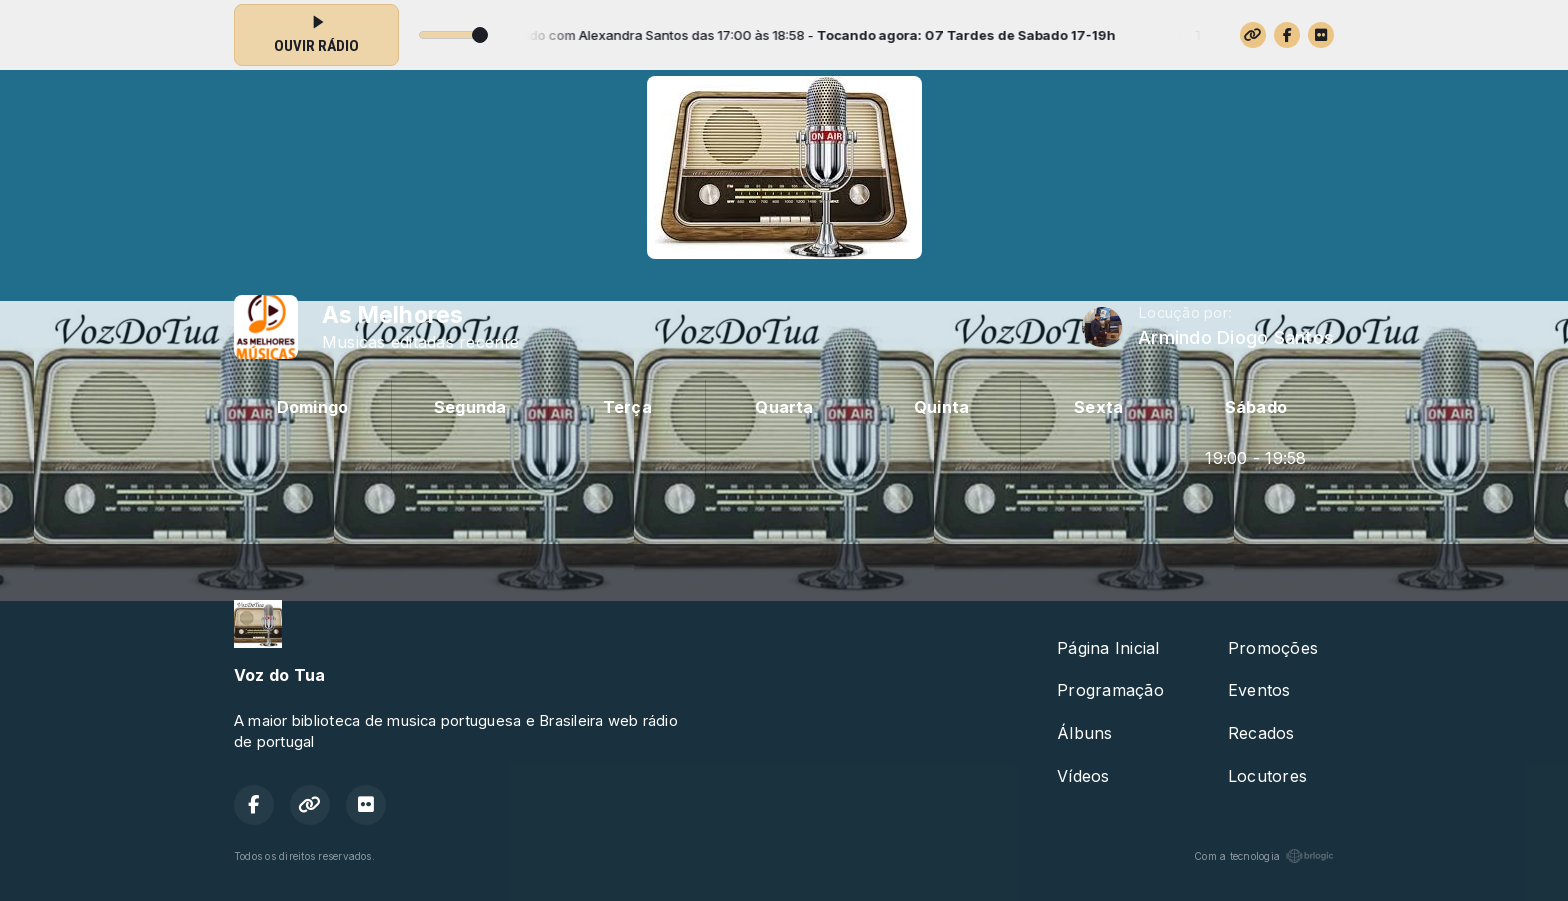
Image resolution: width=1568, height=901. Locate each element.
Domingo (313, 407)
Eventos (1259, 690)
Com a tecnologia (1264, 856)
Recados (1261, 733)
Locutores (1267, 776)
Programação (1110, 690)
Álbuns (1084, 733)
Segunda (470, 407)
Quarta (784, 407)
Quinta (941, 407)
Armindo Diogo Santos (1236, 337)
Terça (627, 407)
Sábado (1256, 407)
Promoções (1273, 648)
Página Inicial (1108, 648)
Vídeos (1083, 776)
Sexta (1098, 407)
